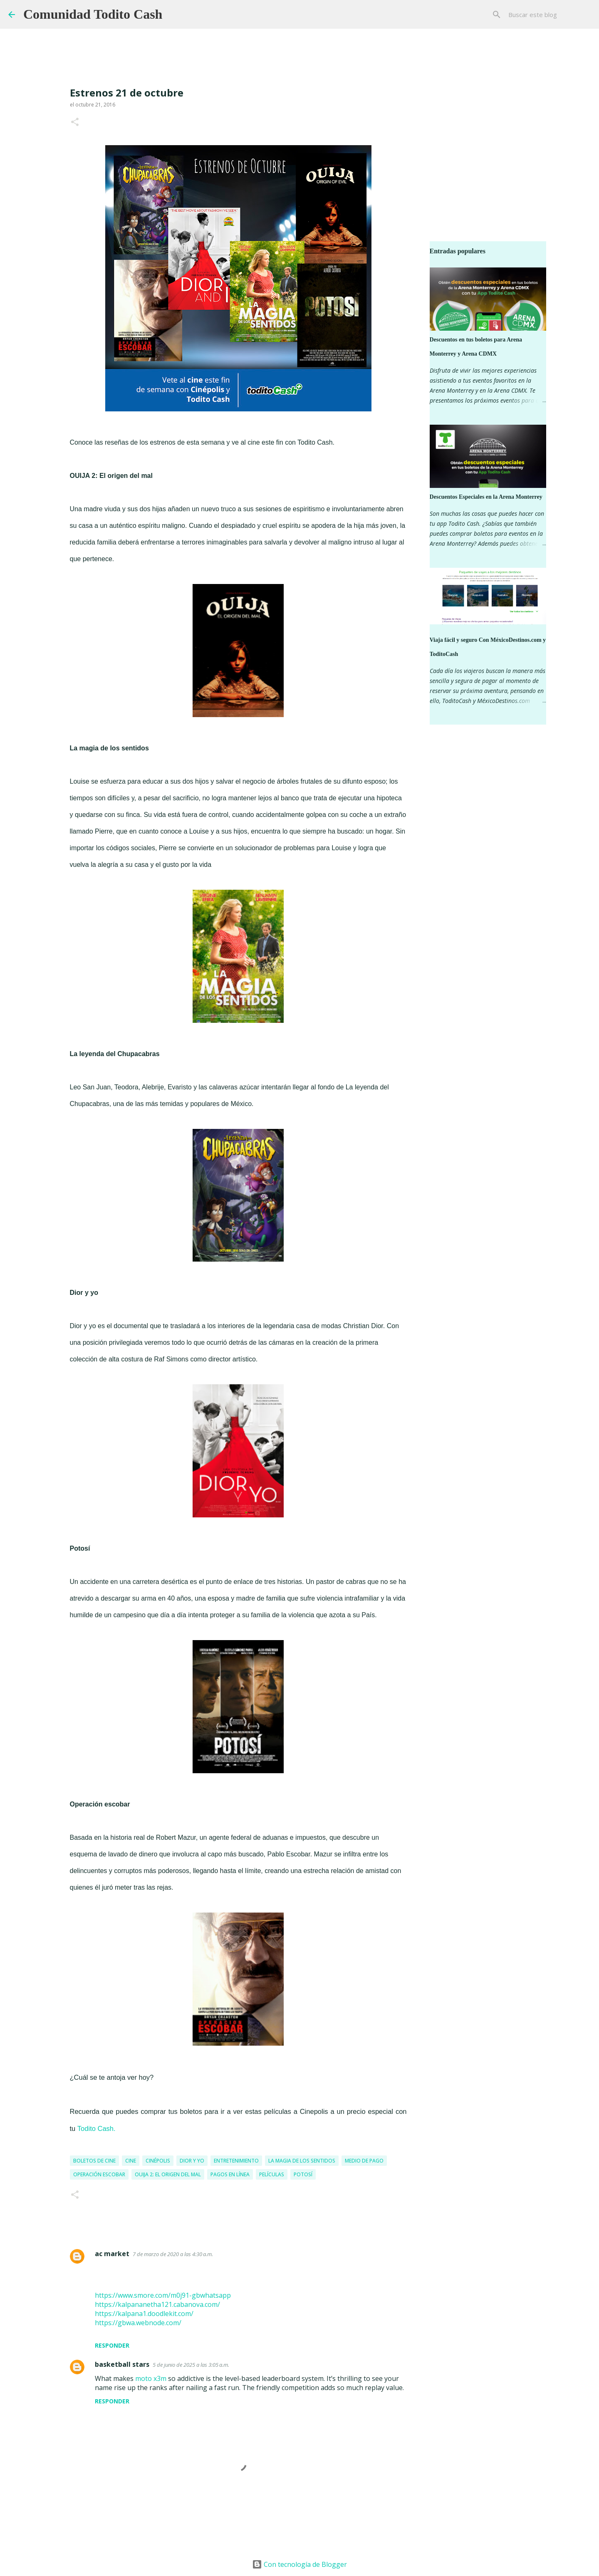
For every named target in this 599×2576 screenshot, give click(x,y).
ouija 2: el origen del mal (168, 2174)
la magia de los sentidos (301, 2160)
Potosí (303, 2174)
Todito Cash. (96, 2128)
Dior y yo (192, 2160)
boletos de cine (94, 2160)
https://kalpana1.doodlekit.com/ (144, 2313)
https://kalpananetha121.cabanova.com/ (157, 2304)
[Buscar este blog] (548, 15)
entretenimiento (236, 2160)
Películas (271, 2174)
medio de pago (364, 2160)
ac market (112, 2253)
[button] (75, 122)
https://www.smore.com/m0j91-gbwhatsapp (163, 2295)
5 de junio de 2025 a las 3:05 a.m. (191, 2364)
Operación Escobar (99, 2174)
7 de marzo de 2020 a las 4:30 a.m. (173, 2254)
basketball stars (122, 2364)
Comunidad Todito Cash (92, 14)
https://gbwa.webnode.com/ (138, 2322)
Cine (130, 2160)
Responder (112, 2345)
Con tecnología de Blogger (299, 2564)
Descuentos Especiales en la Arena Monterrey (486, 497)
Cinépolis (158, 2160)
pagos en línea (230, 2174)
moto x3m (150, 2378)
